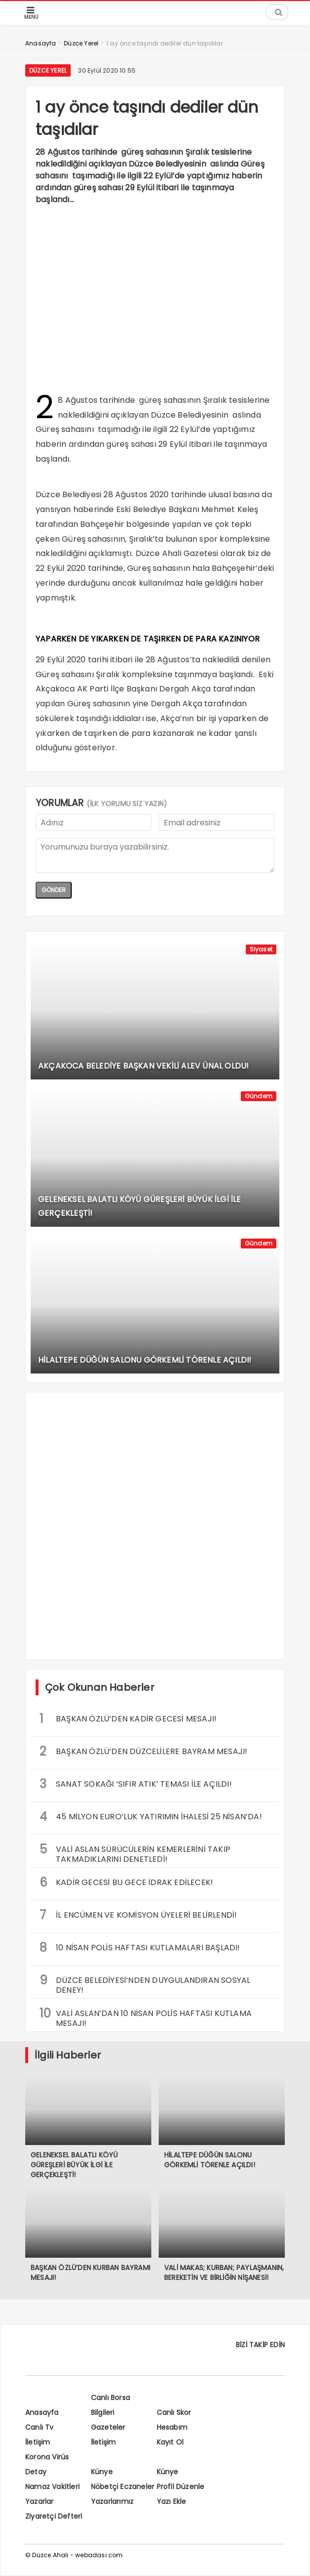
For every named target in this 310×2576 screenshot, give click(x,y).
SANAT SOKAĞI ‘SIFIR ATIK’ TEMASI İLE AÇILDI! (136, 1784)
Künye (102, 2472)
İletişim (37, 2442)
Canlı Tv (39, 2427)
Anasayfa (42, 2412)
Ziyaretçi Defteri (53, 2516)
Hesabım (172, 2427)
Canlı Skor (174, 2412)
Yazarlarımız (112, 2501)
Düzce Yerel (48, 70)
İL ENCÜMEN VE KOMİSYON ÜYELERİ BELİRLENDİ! (138, 1915)
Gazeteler (108, 2427)
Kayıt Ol (170, 2442)
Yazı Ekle (171, 2501)
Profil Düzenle (181, 2486)
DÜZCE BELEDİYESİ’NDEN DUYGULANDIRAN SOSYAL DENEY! (145, 1984)
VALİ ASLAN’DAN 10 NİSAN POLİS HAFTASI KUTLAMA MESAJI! (146, 2017)
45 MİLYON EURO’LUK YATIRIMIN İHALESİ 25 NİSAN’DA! (151, 1816)
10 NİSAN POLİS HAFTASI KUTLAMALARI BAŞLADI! (140, 1947)
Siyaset (261, 949)
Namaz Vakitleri (52, 2486)
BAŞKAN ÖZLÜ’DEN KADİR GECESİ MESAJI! (128, 1719)
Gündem (258, 1096)
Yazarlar (39, 2501)
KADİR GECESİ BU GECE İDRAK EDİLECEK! (126, 1882)
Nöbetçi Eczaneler (122, 2486)
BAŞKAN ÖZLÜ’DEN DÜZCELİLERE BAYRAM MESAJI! (143, 1751)
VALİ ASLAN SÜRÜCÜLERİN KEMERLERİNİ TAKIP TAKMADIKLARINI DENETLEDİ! (135, 1853)
